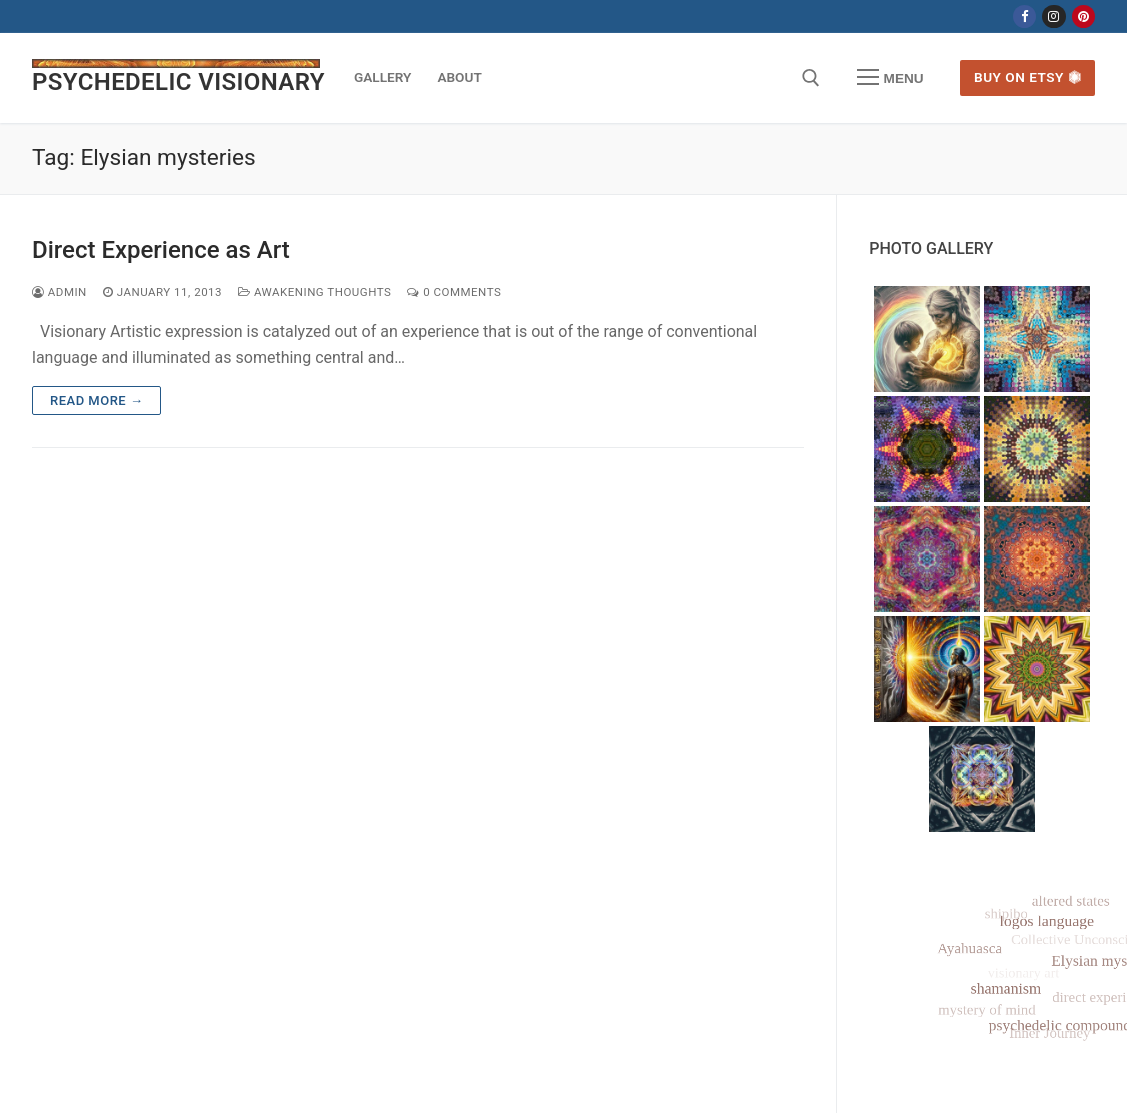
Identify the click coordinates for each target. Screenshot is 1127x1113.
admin (59, 292)
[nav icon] (890, 78)
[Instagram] (1053, 16)
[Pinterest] (1083, 16)
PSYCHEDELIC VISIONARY (178, 82)
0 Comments (454, 292)
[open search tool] (811, 78)
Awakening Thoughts (314, 292)
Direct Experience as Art (161, 250)
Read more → (96, 400)
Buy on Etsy (1027, 77)
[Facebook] (1024, 16)
